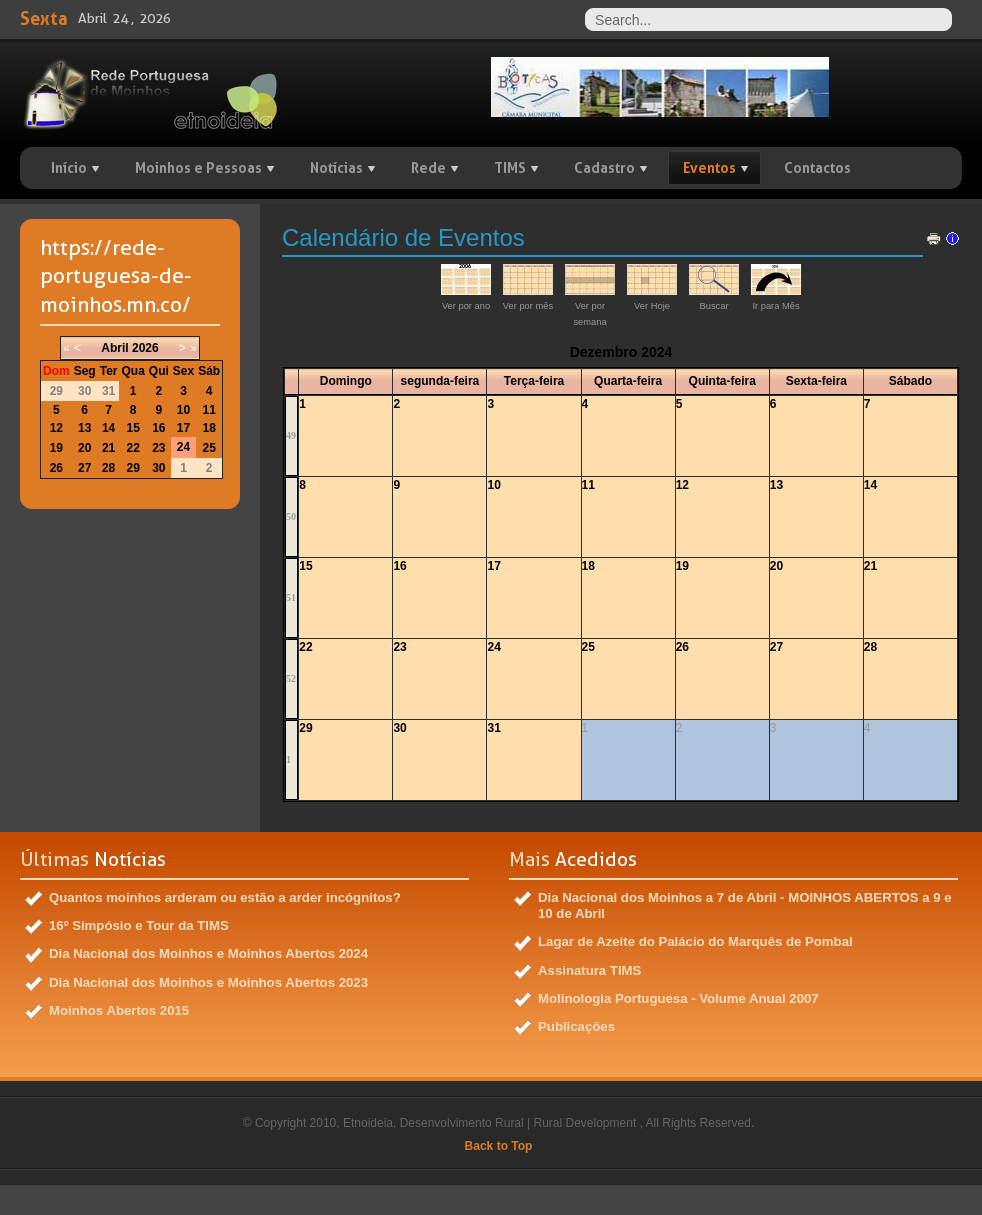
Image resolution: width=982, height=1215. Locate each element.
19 (682, 566)
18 (588, 566)
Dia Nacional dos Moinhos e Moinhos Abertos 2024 (208, 953)
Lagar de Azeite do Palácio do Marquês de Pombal (695, 941)
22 (305, 647)
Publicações (576, 1026)
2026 (145, 348)
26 (682, 647)
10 (493, 485)
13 (776, 485)
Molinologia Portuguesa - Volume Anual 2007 (678, 998)
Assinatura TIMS (589, 970)
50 (291, 516)
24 (493, 647)
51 (291, 597)
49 (291, 435)
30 (399, 728)
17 (493, 566)
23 (399, 647)
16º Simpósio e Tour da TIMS (139, 925)
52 (291, 678)
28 (870, 647)
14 (870, 485)
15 (305, 566)
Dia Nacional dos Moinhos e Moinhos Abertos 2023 (208, 982)
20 (776, 566)
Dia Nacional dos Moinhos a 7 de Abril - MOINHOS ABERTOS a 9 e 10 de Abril (745, 905)
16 (399, 566)
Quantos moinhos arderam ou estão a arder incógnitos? (225, 897)
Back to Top (499, 1146)
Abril (114, 348)
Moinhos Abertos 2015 (119, 1010)
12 (682, 485)
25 (588, 647)
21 (870, 566)
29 (305, 728)
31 (493, 728)
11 (588, 485)
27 (776, 647)
